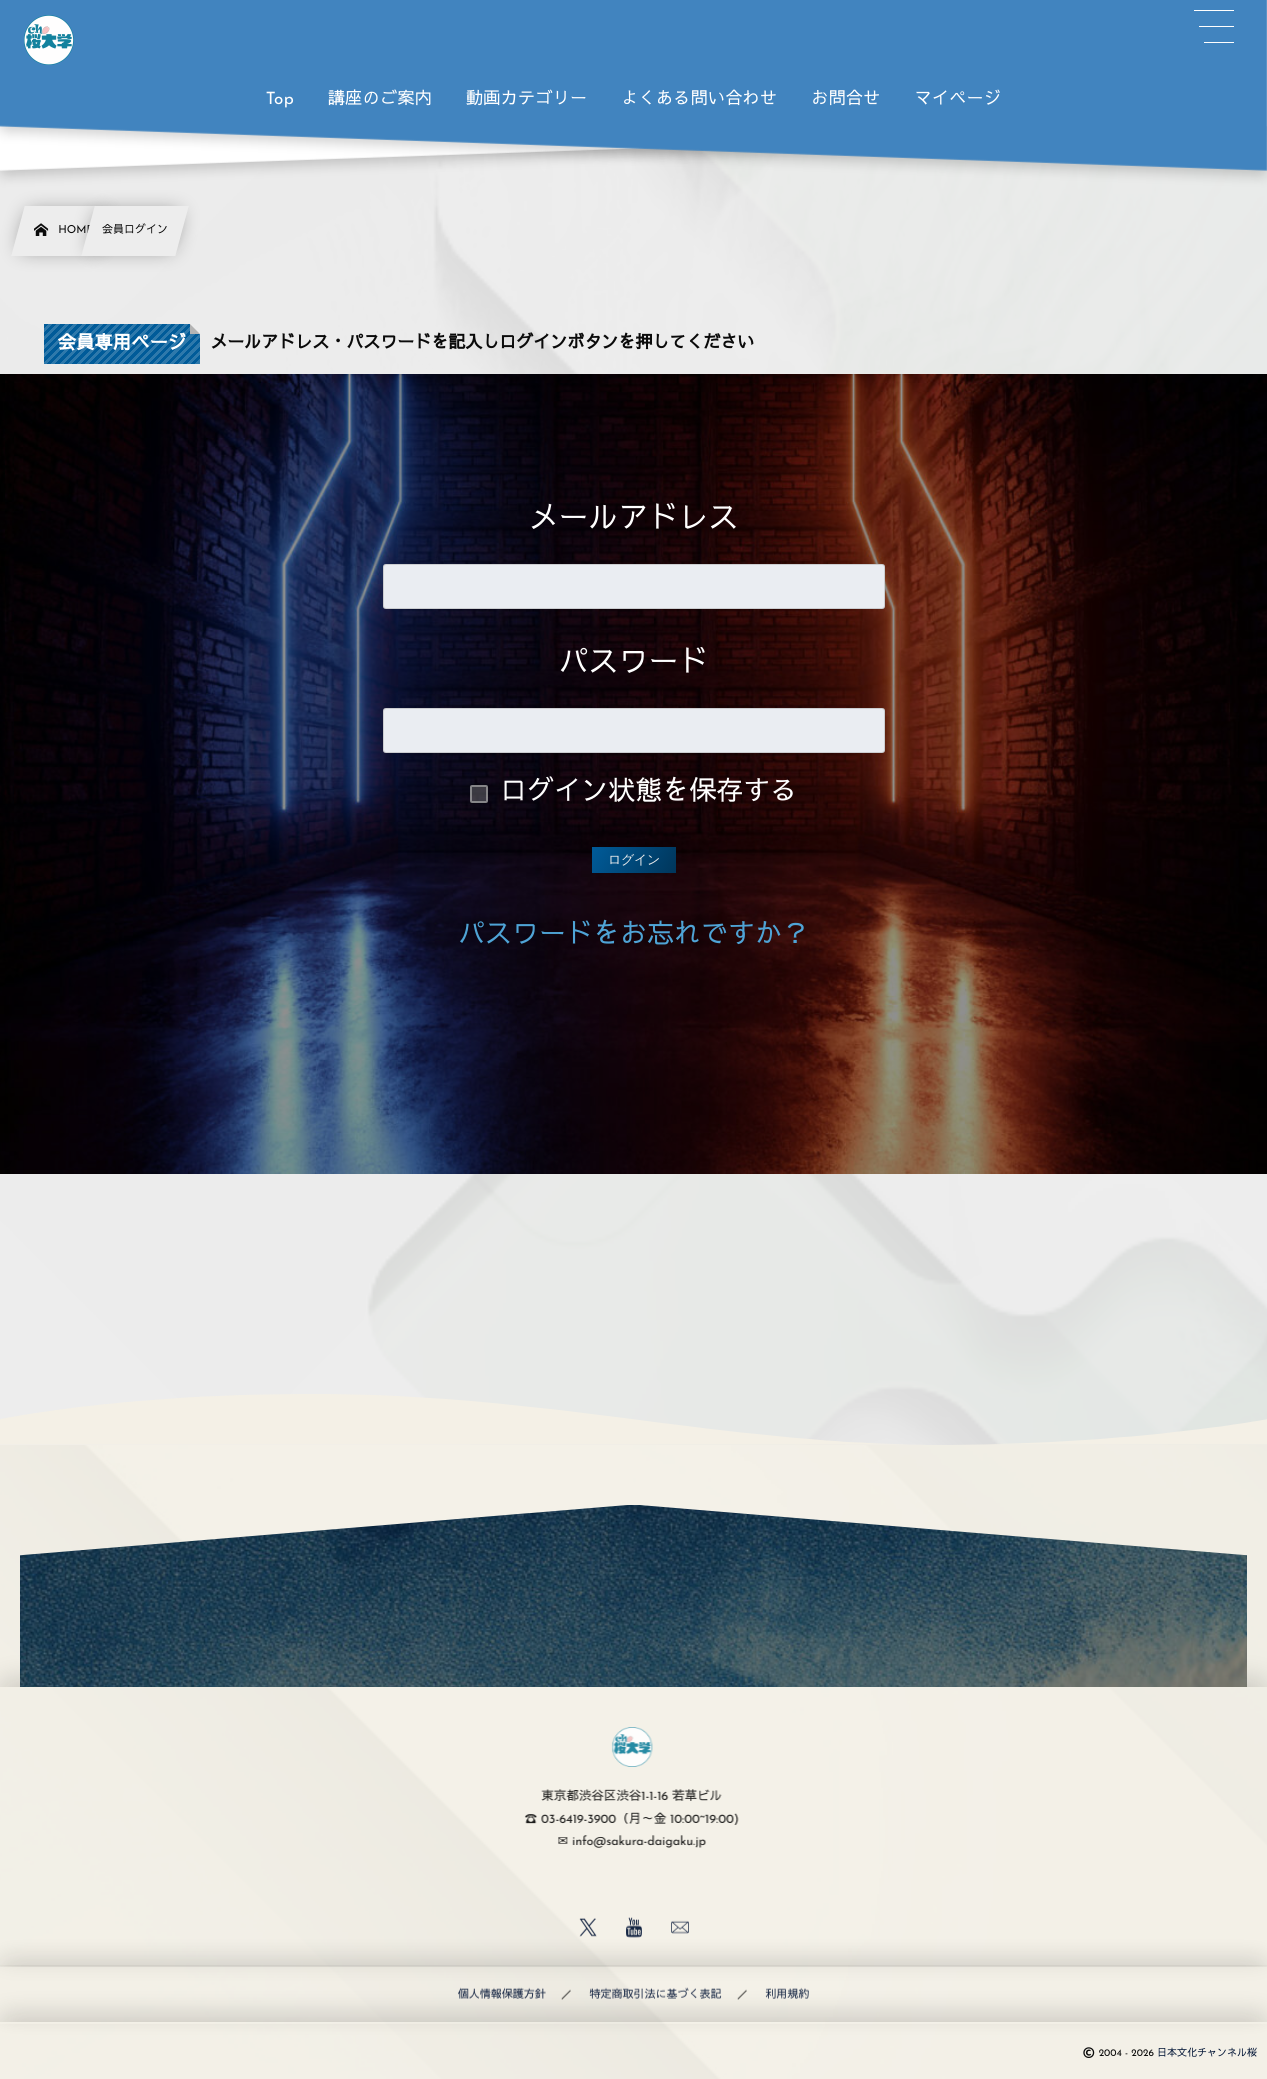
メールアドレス (634, 520)
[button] (1214, 27)
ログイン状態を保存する (648, 793)
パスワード (634, 664)
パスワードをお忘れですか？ (633, 936)
